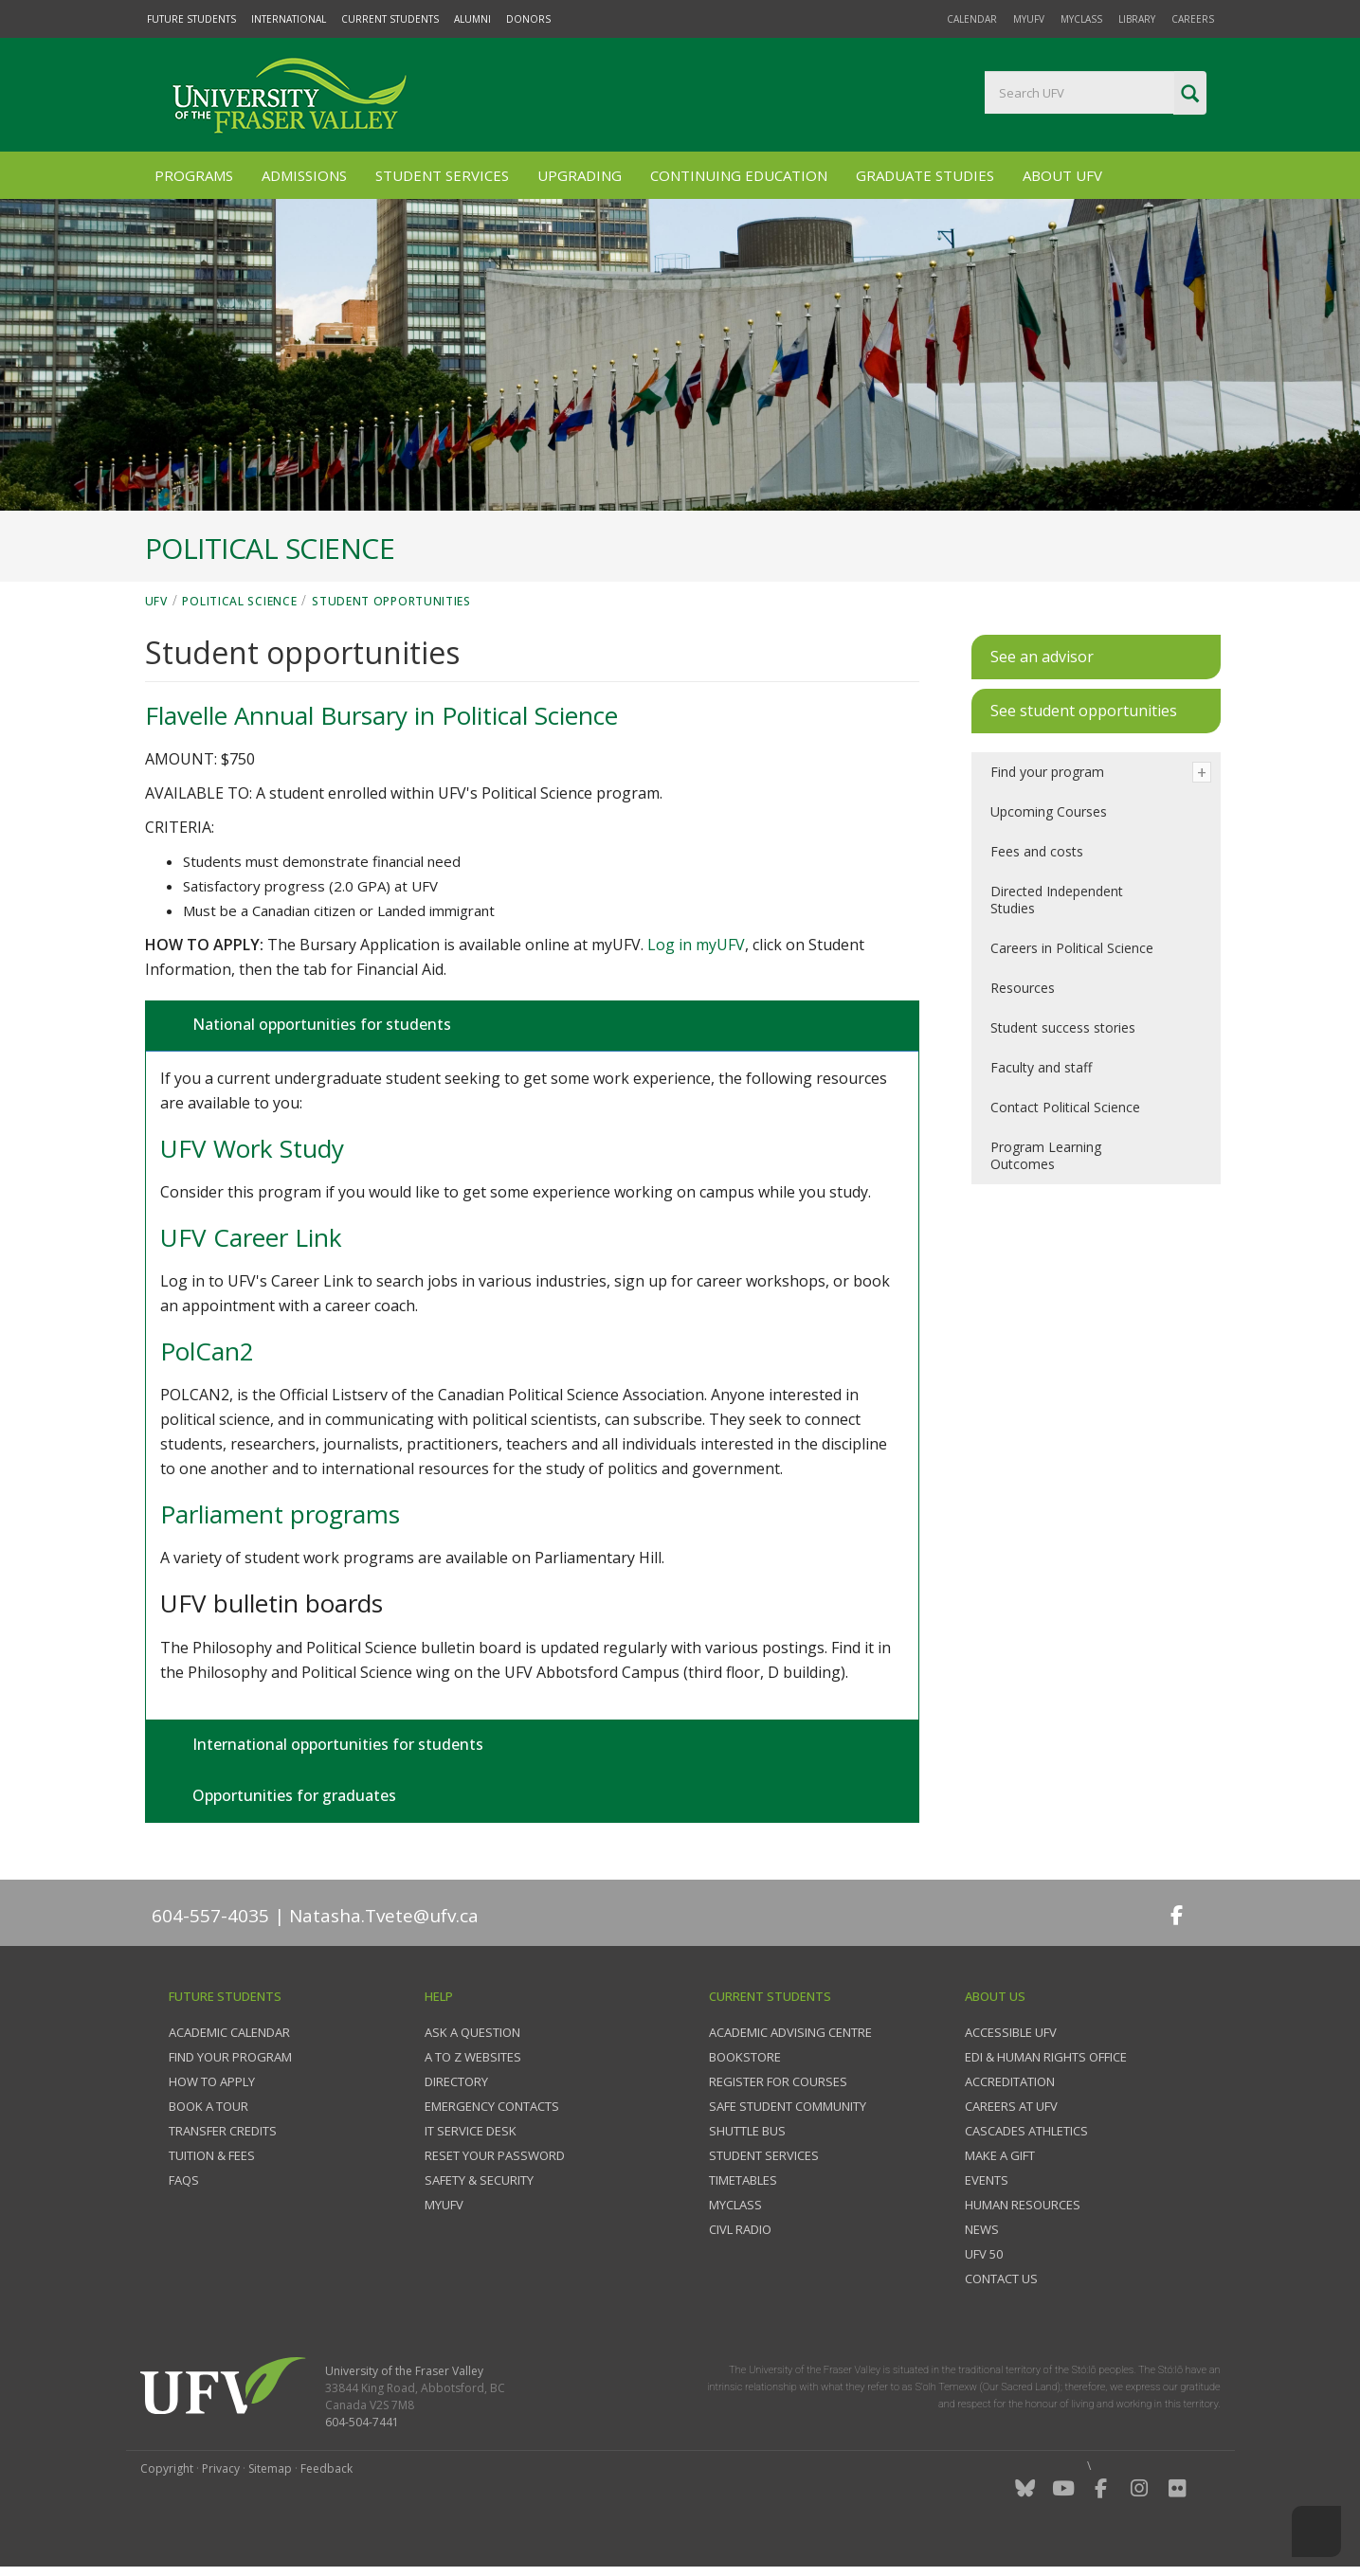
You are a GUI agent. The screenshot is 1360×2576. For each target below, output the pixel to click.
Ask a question (472, 2032)
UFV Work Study (252, 1148)
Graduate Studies (925, 175)
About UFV (1062, 175)
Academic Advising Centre (790, 2032)
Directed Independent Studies (1056, 899)
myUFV (1028, 19)
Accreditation (1010, 2081)
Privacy (221, 2468)
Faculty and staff (1041, 1067)
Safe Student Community (787, 2106)
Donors (528, 19)
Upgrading (579, 175)
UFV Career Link (251, 1237)
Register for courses (778, 2081)
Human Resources (1022, 2204)
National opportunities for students (320, 1024)
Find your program (1047, 772)
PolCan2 (207, 1351)
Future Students (191, 19)
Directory (456, 2081)
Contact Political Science (1065, 1107)
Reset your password (495, 2155)
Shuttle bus (747, 2130)
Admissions (304, 175)
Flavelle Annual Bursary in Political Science (381, 715)
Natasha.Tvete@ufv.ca (384, 1915)
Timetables (743, 2180)
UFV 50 (984, 2253)
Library (1136, 19)
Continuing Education (738, 175)
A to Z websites (473, 2056)
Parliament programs (280, 1514)
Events (986, 2180)
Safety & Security (479, 2180)
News (982, 2229)
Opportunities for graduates (292, 1795)
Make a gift (1000, 2155)
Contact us (1001, 2278)
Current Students (390, 19)
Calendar (972, 19)
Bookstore (745, 2056)
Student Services (442, 175)
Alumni (472, 19)
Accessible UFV (1011, 2032)
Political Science (239, 601)
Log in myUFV (696, 944)
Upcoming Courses (1048, 811)
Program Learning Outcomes (1045, 1155)
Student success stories (1062, 1027)
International (288, 19)
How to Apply (212, 2081)
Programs (193, 175)
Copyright (166, 2468)
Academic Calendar (229, 2032)
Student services (764, 2155)
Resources (1022, 988)
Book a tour (208, 2106)
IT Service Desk (471, 2130)
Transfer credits (223, 2130)
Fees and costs (1036, 851)
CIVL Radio (740, 2229)
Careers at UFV (1011, 2106)
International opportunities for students (336, 1744)
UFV (156, 601)
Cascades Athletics (1026, 2130)
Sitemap (270, 2468)
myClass (1081, 19)
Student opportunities (391, 601)
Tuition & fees (212, 2155)
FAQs (184, 2180)
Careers (1192, 19)
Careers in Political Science (1071, 948)
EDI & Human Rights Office (1046, 2056)
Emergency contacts (492, 2106)
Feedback (326, 2468)
